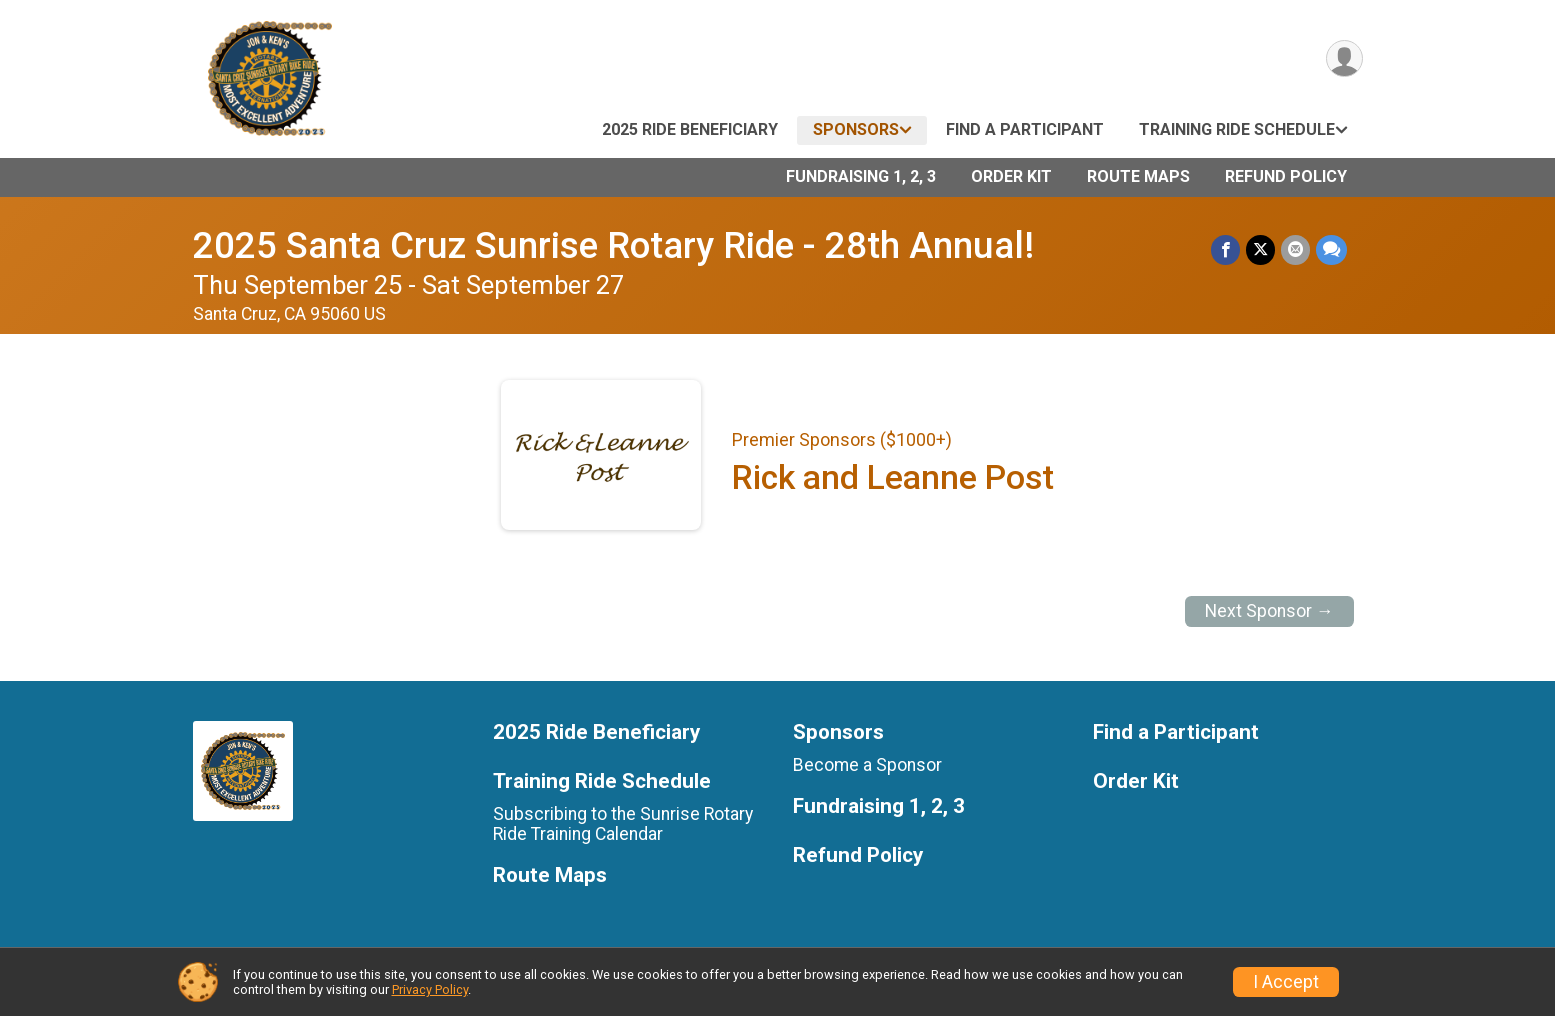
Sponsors (856, 129)
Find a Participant (1025, 129)
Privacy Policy (430, 989)
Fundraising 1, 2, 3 (861, 176)
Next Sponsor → (1269, 611)
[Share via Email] (1295, 249)
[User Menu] (1344, 58)
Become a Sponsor (867, 765)
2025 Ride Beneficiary (690, 129)
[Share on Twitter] (1260, 249)
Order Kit (1011, 176)
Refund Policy (1286, 176)
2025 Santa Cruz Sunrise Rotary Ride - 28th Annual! (613, 245)
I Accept (1286, 982)
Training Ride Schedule (1237, 129)
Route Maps (1138, 176)
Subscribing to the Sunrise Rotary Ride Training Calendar (623, 824)
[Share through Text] (1331, 249)
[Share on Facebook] (1225, 249)
